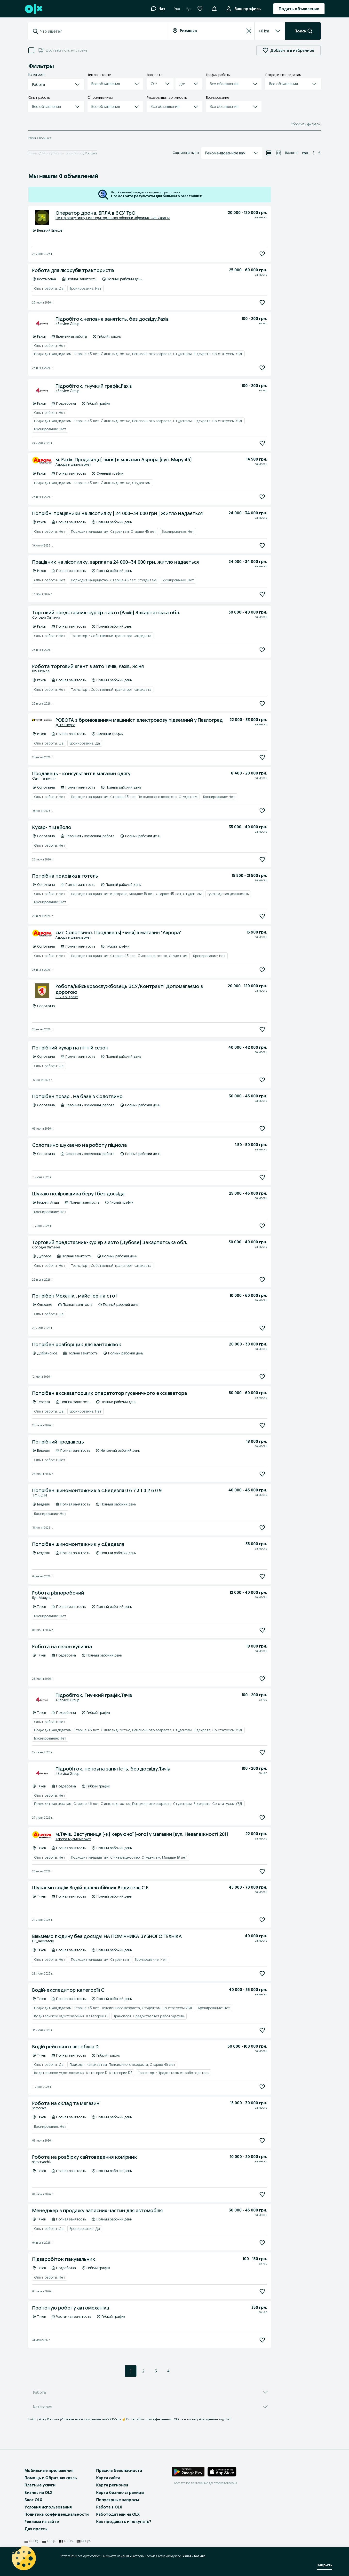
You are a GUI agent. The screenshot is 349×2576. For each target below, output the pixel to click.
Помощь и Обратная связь (50, 2477)
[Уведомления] (214, 9)
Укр (177, 9)
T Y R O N (39, 1495)
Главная (33, 153)
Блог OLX (33, 2499)
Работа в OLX (109, 2507)
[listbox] (264, 31)
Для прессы (36, 2528)
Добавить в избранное (288, 50)
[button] (56, 84)
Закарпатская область (68, 153)
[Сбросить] (249, 31)
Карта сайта (108, 2477)
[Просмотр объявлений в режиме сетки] (278, 153)
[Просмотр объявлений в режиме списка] (269, 153)
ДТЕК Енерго (65, 725)
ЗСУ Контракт (67, 997)
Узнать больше (193, 2556)
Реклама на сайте (41, 2521)
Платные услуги (40, 2485)
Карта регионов (112, 2485)
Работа (45, 153)
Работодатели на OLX (118, 2514)
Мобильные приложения (48, 2470)
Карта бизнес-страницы (120, 2492)
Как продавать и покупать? (123, 2521)
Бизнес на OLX (38, 2492)
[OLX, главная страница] (33, 9)
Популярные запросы (117, 2499)
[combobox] (101, 31)
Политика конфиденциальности (56, 2514)
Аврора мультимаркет (73, 464)
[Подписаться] (262, 254)
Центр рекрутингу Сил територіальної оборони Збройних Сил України (113, 218)
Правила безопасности (119, 2470)
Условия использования (48, 2507)
